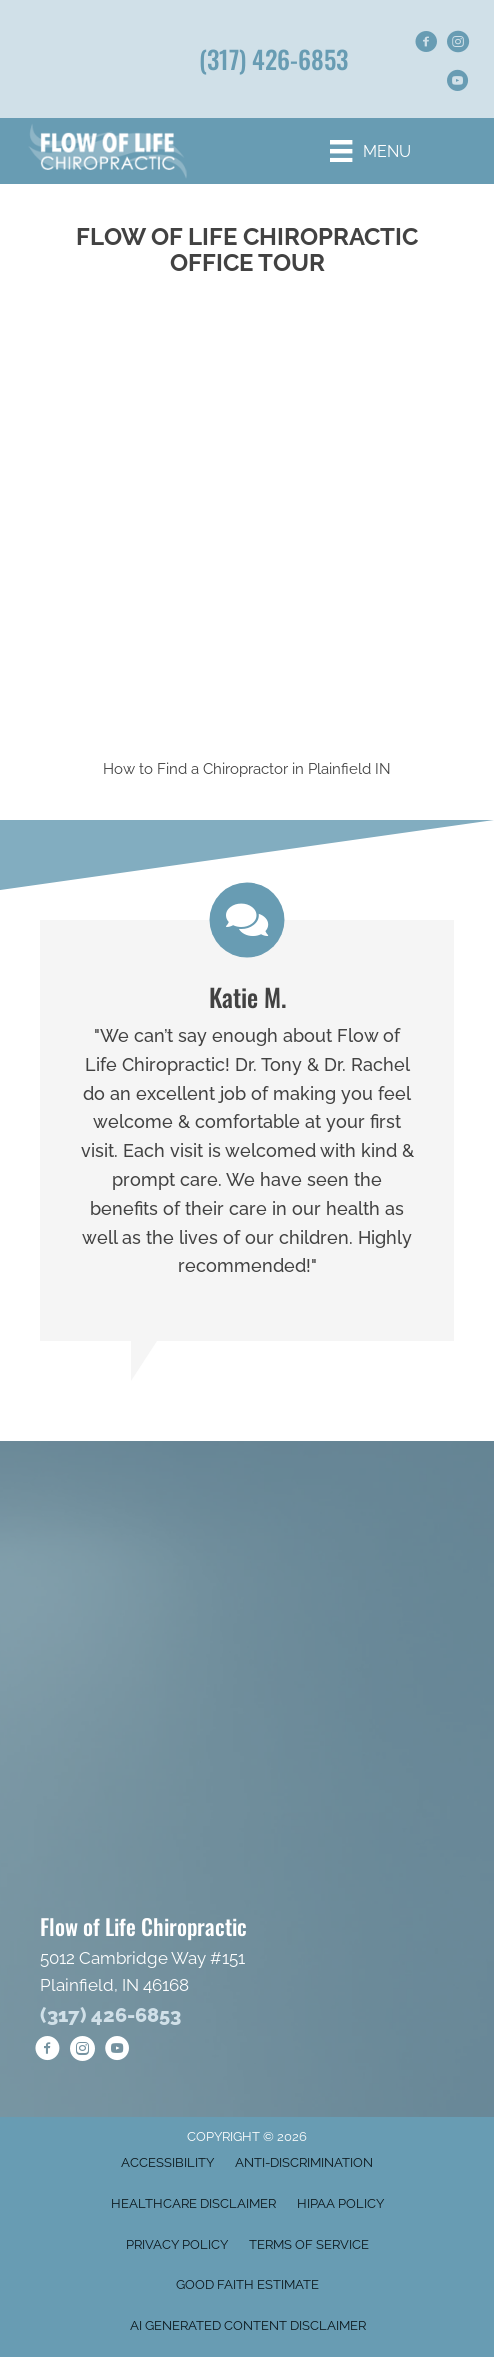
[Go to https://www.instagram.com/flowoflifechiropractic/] (458, 44)
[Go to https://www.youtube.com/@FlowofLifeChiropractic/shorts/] (458, 83)
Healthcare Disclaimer (193, 2203)
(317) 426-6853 (273, 58)
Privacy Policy (177, 2244)
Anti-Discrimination (304, 2162)
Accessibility (167, 2162)
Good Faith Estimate (247, 2284)
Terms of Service (309, 2244)
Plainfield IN (349, 769)
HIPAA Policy (340, 2203)
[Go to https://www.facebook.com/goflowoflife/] (426, 44)
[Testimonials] (247, 1131)
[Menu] (370, 151)
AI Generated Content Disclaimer (248, 2325)
